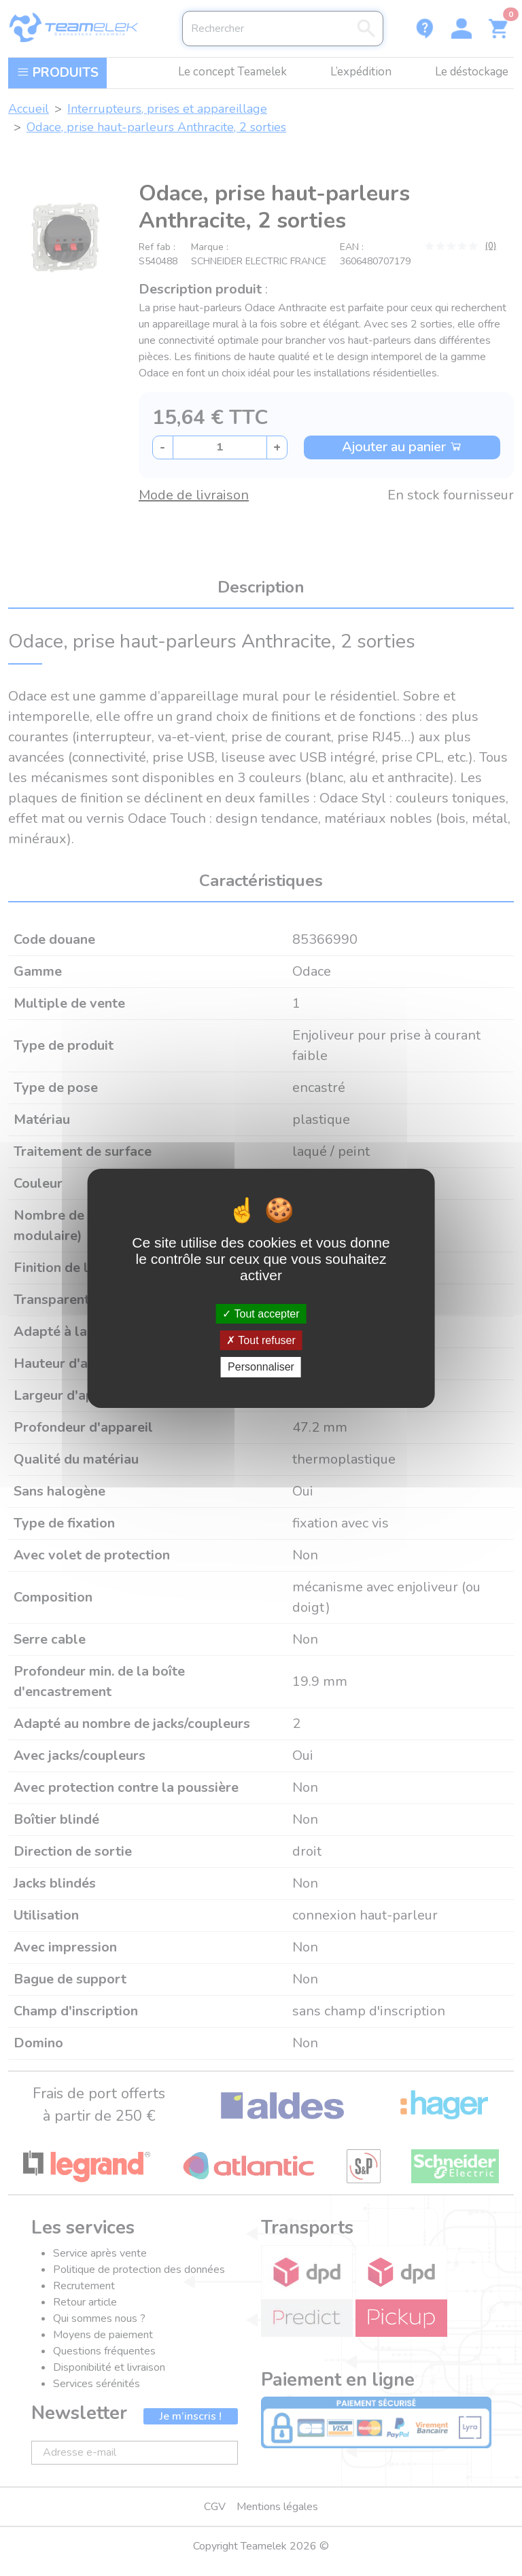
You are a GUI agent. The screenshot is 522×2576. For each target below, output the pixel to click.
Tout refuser (261, 1340)
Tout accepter (260, 1314)
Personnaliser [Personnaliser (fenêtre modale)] (261, 1367)
